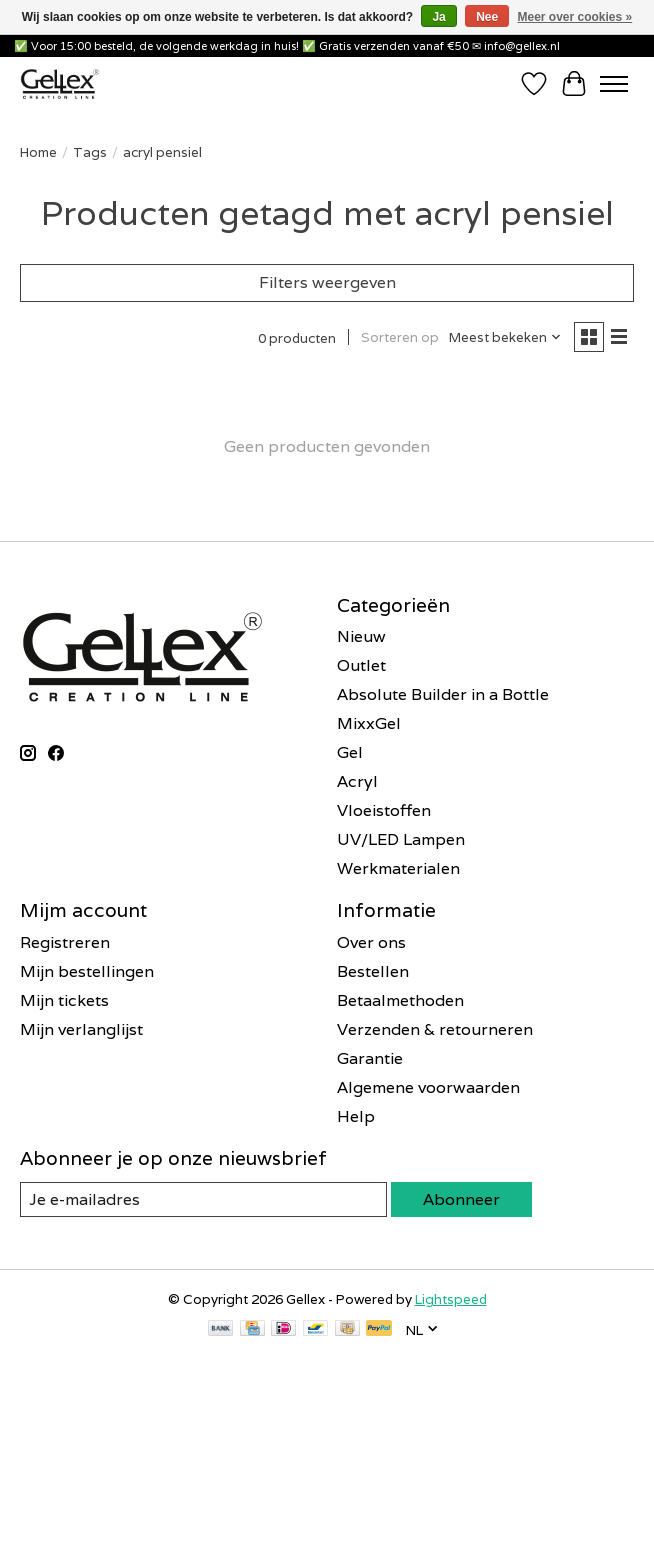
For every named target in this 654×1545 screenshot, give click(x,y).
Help (356, 1116)
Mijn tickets (64, 1000)
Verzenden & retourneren (435, 1029)
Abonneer (461, 1199)
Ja (438, 17)
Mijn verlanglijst (81, 1029)
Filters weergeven (327, 282)
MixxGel (369, 723)
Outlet (361, 665)
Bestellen (373, 971)
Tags (90, 152)
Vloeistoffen (384, 810)
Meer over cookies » (575, 17)
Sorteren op (400, 337)
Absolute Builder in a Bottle (443, 694)
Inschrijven (165, 1487)
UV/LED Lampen (401, 839)
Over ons (371, 942)
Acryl (357, 781)
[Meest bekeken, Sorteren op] (505, 337)
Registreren (65, 942)
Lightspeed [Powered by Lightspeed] (451, 1299)
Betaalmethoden (400, 1000)
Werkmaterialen (398, 868)
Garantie (370, 1058)
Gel (350, 752)
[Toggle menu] (614, 84)
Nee (487, 17)
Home (38, 152)
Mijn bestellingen (87, 971)
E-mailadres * (80, 1404)
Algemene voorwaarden (428, 1087)
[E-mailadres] (165, 1435)
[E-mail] (203, 1199)
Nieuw (361, 636)
